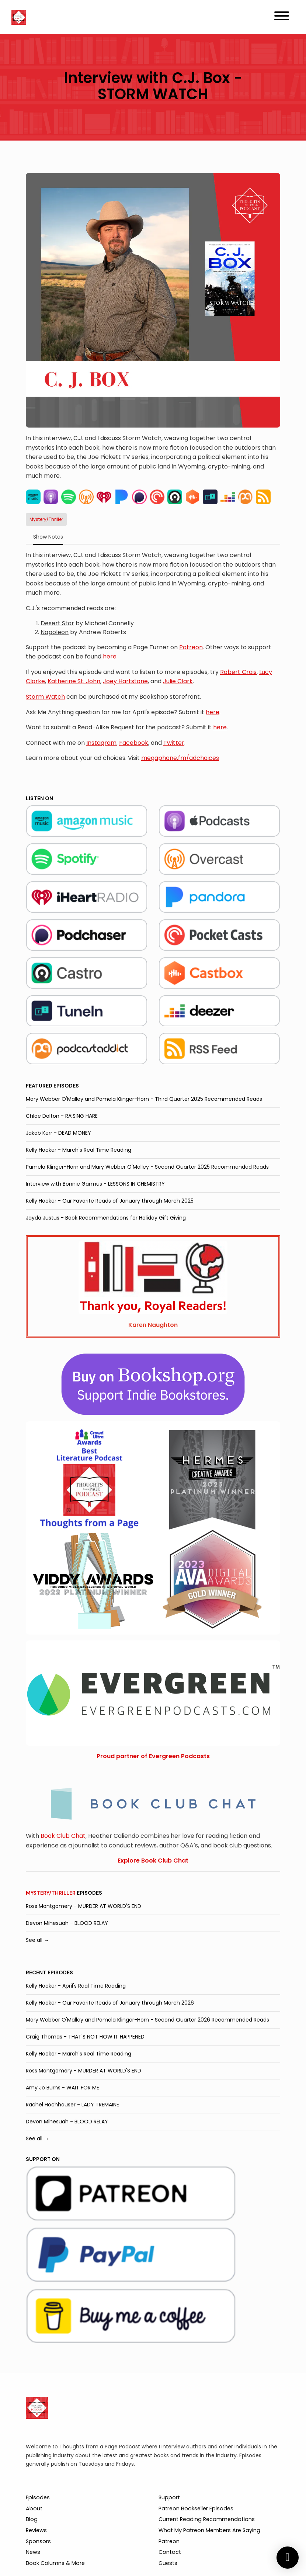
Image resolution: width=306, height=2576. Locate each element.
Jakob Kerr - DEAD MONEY (58, 1133)
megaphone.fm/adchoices (180, 758)
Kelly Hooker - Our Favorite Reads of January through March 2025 (110, 1200)
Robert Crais (238, 672)
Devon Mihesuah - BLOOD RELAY (67, 1923)
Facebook (133, 743)
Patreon (191, 647)
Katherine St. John (74, 681)
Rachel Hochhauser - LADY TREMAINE (72, 2104)
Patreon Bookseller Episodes (196, 2508)
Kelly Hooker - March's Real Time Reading (78, 1150)
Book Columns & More (55, 2563)
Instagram (101, 743)
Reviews (36, 2530)
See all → (37, 1940)
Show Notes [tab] (48, 536)
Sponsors (38, 2541)
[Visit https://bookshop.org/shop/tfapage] (153, 1384)
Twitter (173, 743)
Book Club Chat (63, 1836)
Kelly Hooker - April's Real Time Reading (76, 1985)
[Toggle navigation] (282, 17)
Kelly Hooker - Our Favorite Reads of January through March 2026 (110, 2002)
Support (169, 2497)
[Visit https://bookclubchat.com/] (153, 1803)
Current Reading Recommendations (207, 2519)
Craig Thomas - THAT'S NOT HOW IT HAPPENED (85, 2036)
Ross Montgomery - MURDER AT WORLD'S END (83, 1906)
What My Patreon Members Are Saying (209, 2530)
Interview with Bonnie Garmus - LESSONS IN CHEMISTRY (95, 1183)
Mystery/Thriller (51, 1892)
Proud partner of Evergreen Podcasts (153, 1756)
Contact (170, 2552)
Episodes (38, 2497)
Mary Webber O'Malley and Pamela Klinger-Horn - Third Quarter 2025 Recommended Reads (144, 1099)
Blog (32, 2519)
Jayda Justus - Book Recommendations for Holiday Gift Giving (106, 1217)
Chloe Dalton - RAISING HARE (62, 1116)
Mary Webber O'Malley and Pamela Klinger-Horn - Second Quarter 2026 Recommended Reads (147, 2019)
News (33, 2552)
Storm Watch (45, 696)
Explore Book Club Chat (153, 1860)
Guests (168, 2563)
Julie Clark (178, 681)
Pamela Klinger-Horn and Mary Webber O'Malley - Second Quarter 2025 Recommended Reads (147, 1167)
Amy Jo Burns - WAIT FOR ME (62, 2087)
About (34, 2508)
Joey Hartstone (125, 681)
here (110, 656)
